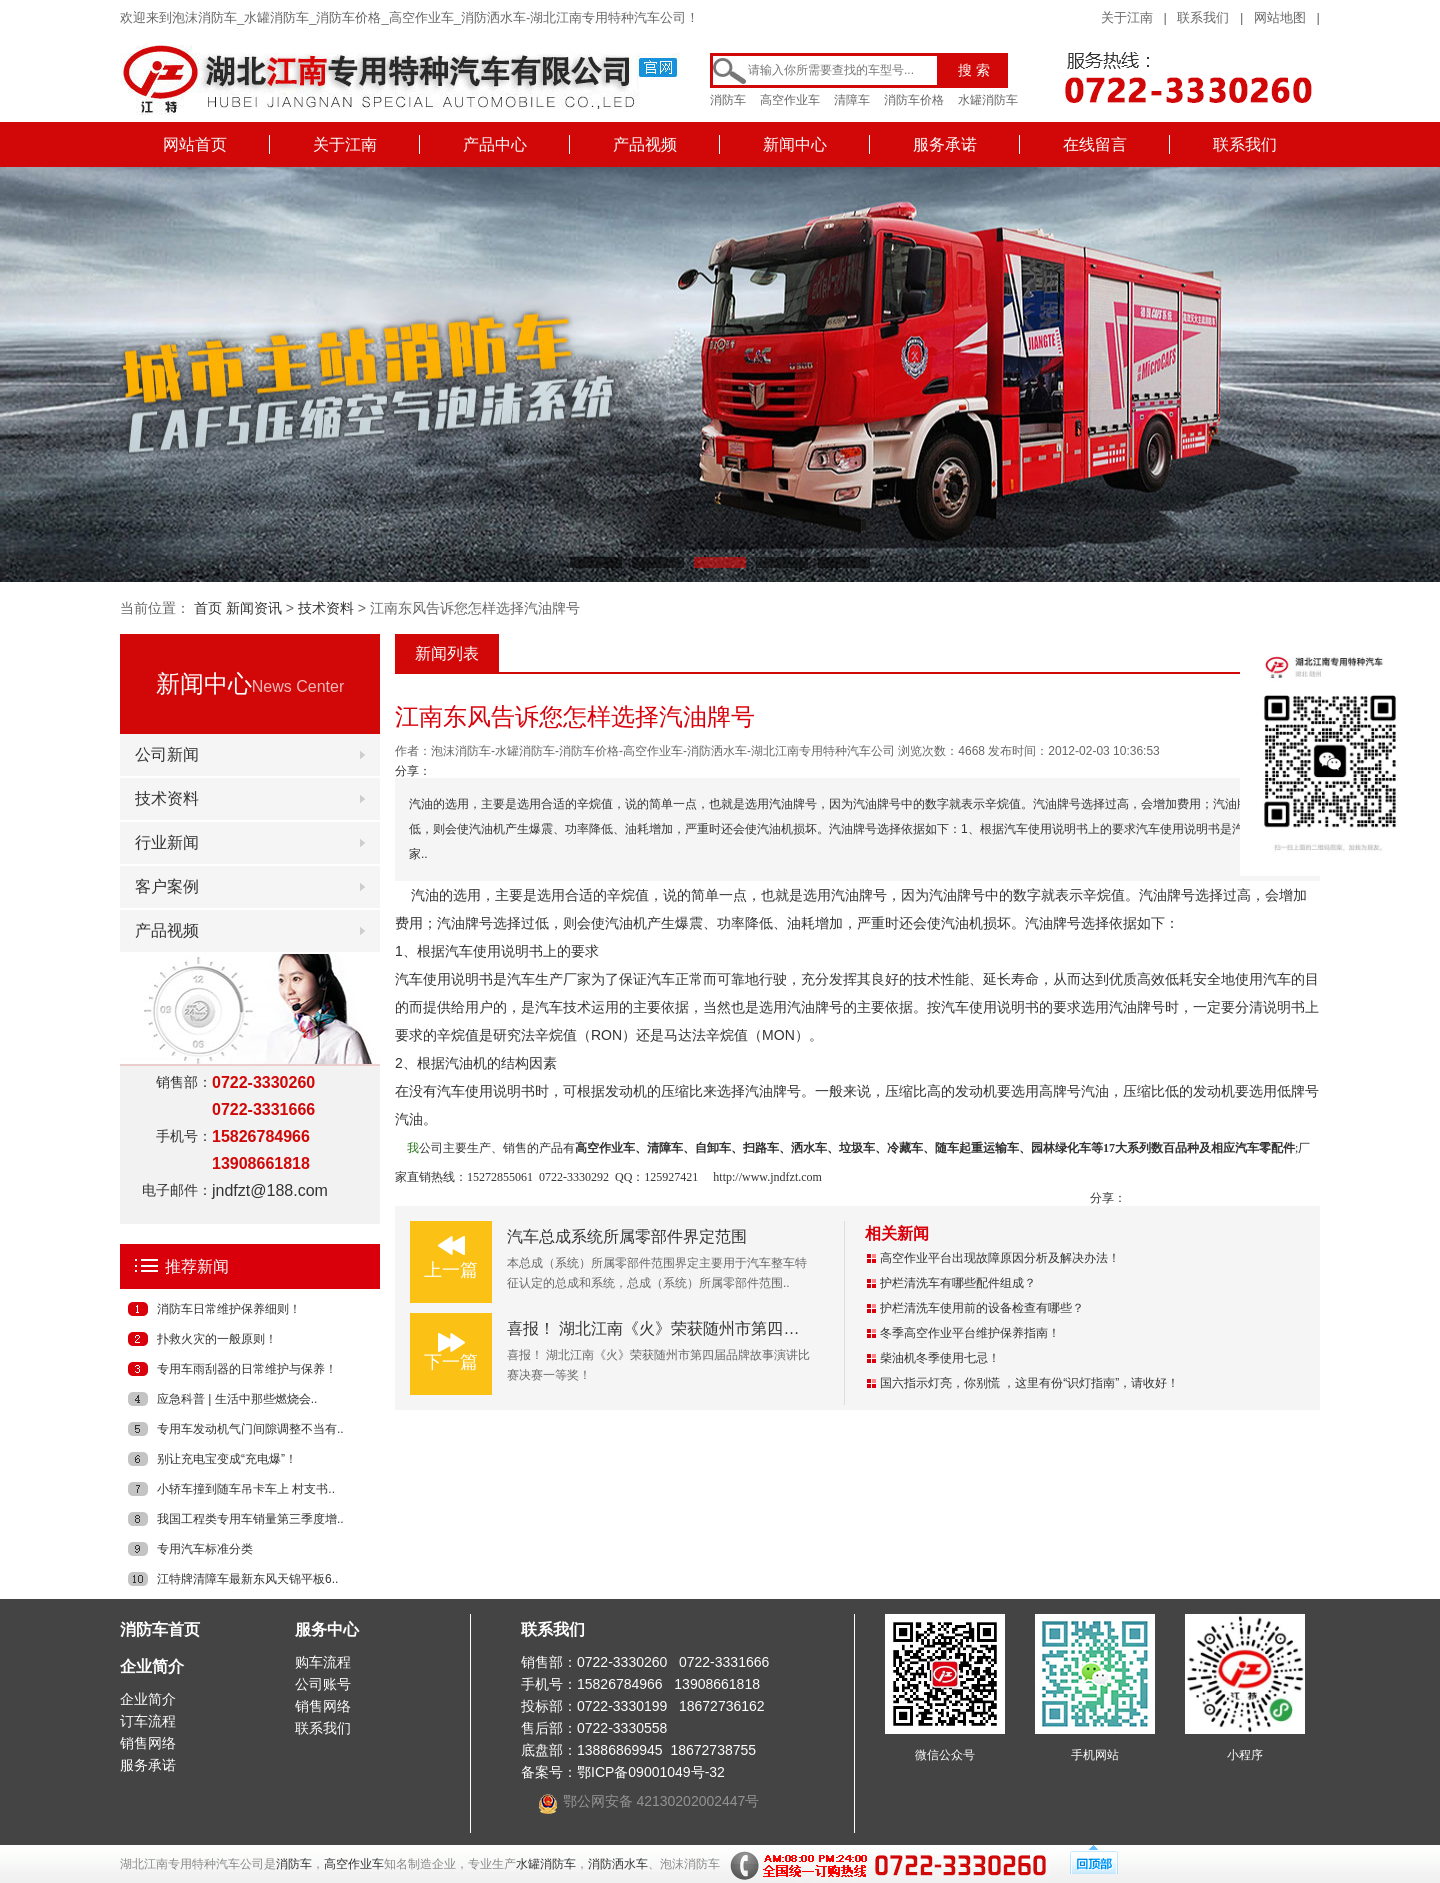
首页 (208, 608)
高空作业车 (790, 100)
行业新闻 (167, 842)
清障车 (852, 100)
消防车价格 (914, 100)
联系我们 (1203, 17)
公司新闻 (167, 754)
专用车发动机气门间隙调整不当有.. (250, 1429)
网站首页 (195, 144)
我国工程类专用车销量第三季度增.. (250, 1519)
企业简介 (152, 1666)
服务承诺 (945, 144)
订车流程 (148, 1721)
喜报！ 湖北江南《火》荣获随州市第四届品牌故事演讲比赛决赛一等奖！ (765, 1328)
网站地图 (1280, 17)
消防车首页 (160, 1629)
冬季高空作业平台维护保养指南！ (970, 1333)
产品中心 (495, 144)
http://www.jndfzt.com (767, 1177)
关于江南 (1127, 17)
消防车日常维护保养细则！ (229, 1309)
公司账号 (323, 1684)
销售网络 (148, 1743)
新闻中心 (795, 144)
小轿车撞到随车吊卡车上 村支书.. (246, 1489)
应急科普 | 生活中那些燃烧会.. (237, 1399)
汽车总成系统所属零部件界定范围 (627, 1236)
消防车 (728, 100)
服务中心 (327, 1629)
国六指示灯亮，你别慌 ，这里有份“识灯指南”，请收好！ (1029, 1383)
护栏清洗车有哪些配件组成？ (958, 1283)
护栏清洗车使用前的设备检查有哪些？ (982, 1308)
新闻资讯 (254, 608)
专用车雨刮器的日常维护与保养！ (247, 1369)
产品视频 (645, 144)
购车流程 (323, 1662)
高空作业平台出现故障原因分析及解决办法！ (1000, 1258)
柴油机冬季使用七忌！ (940, 1358)
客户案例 (167, 886)
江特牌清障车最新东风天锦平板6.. (247, 1579)
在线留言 (1095, 144)
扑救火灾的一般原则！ (217, 1339)
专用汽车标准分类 (205, 1549)
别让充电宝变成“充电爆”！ (227, 1459)
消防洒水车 (618, 1864)
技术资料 (326, 608)
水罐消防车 (988, 100)
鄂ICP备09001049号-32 (651, 1772)
